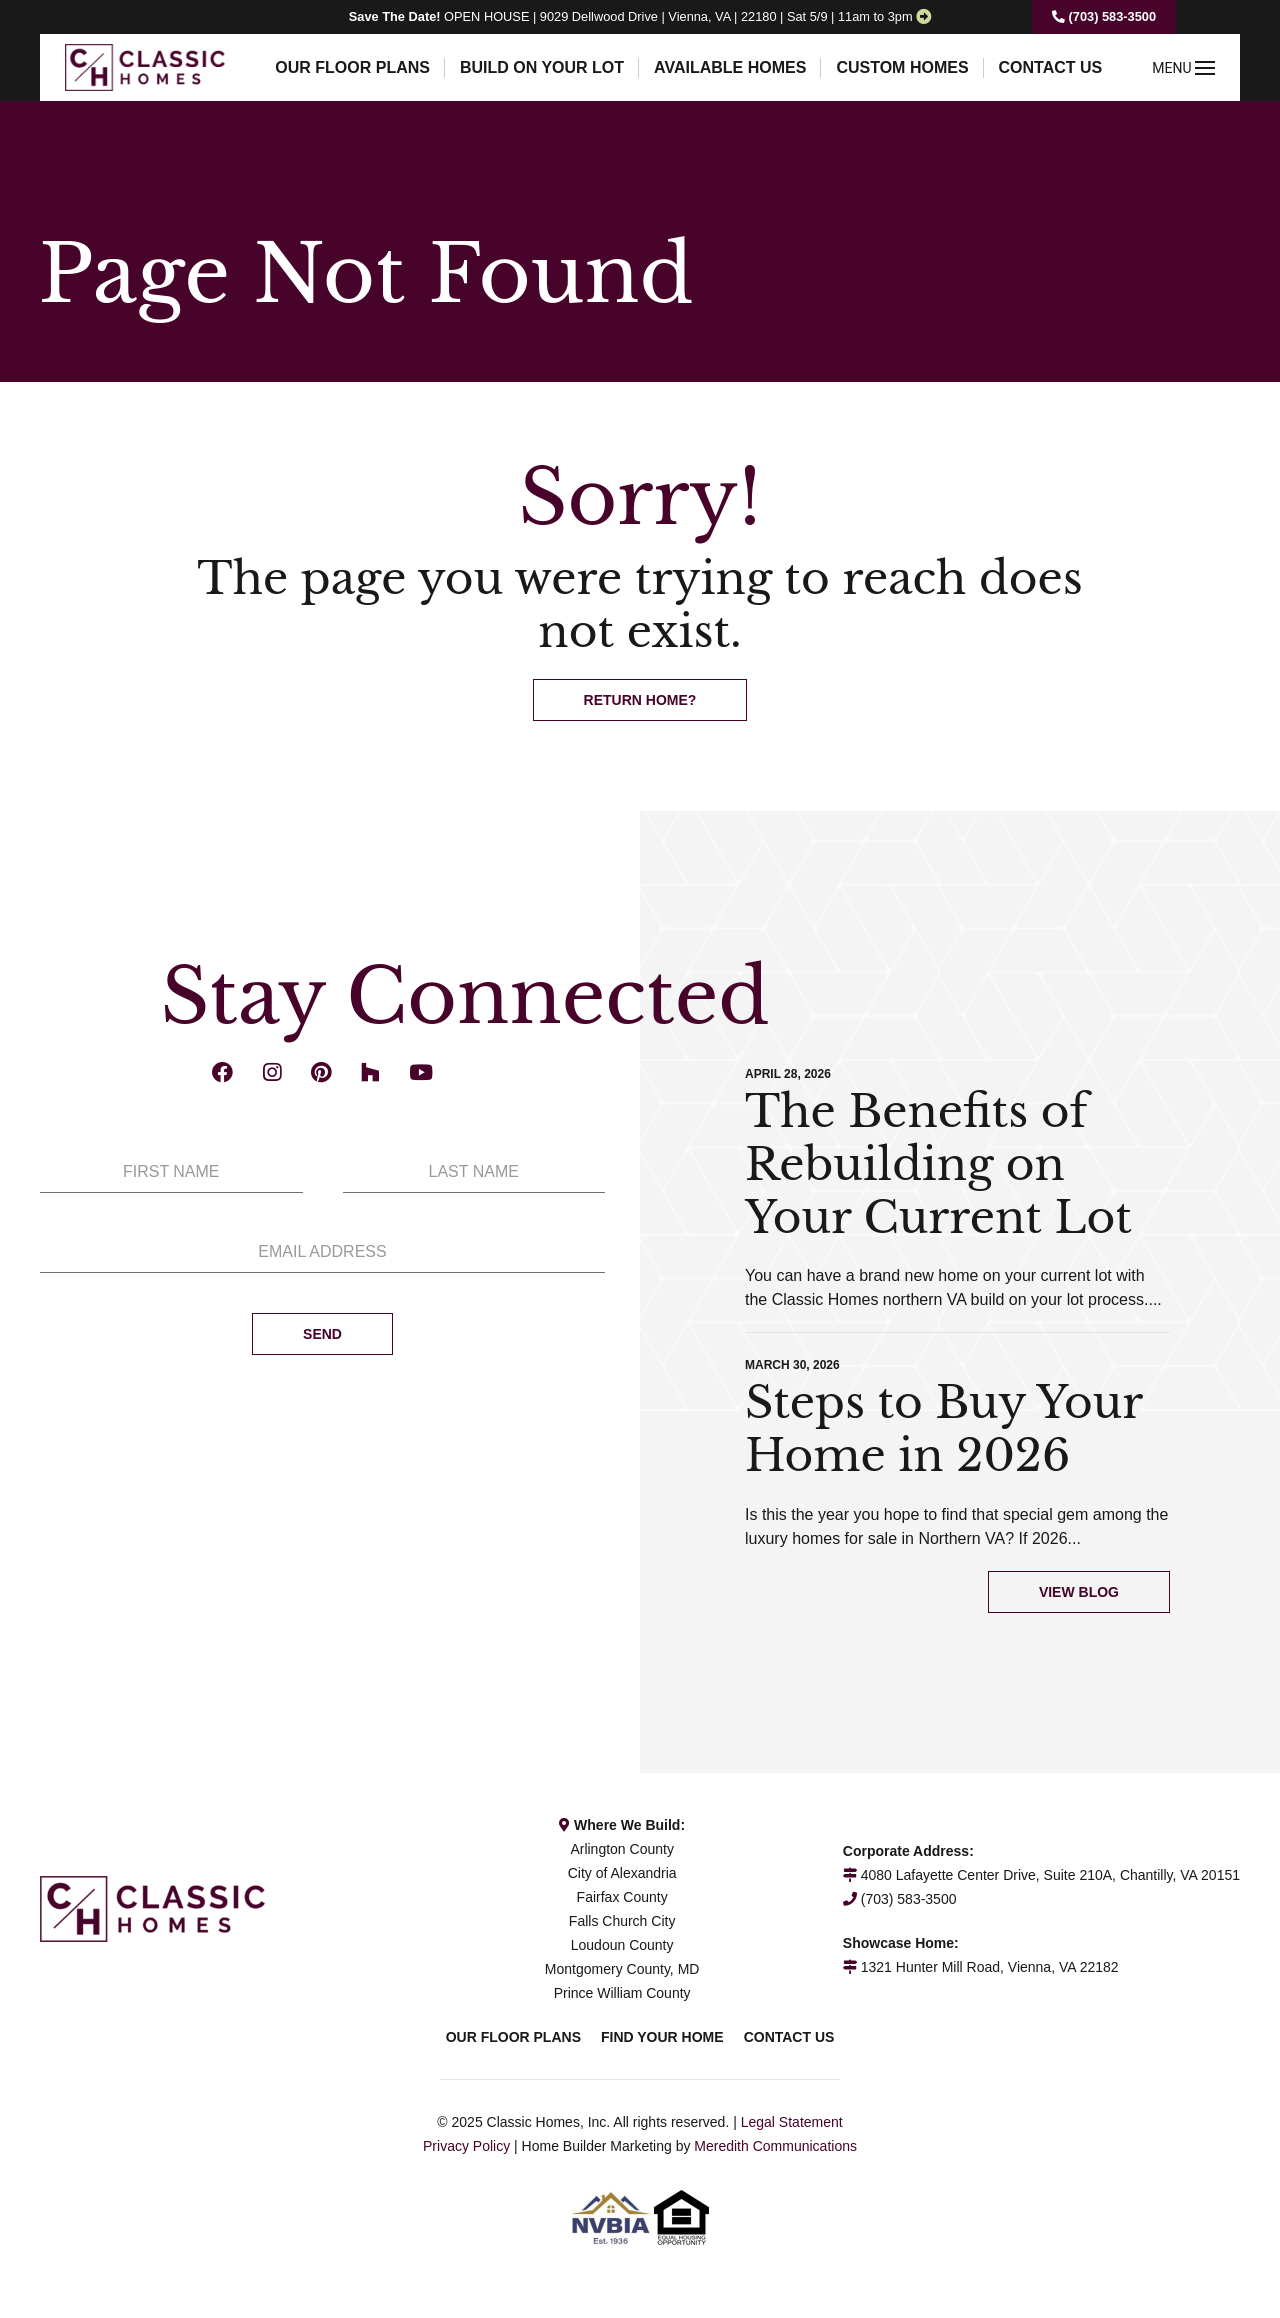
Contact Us (1051, 67)
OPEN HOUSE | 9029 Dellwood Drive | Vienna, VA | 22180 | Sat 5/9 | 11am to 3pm (631, 16)
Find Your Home (662, 2037)
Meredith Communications (775, 2146)
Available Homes (730, 67)
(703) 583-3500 (1104, 16)
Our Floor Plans (352, 67)
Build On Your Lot (542, 67)
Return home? (640, 700)
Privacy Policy (466, 2146)
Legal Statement (792, 2122)
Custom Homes (902, 67)
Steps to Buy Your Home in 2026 (943, 1429)
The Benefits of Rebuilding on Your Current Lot (938, 1164)
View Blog (1079, 1592)
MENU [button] (1183, 68)
